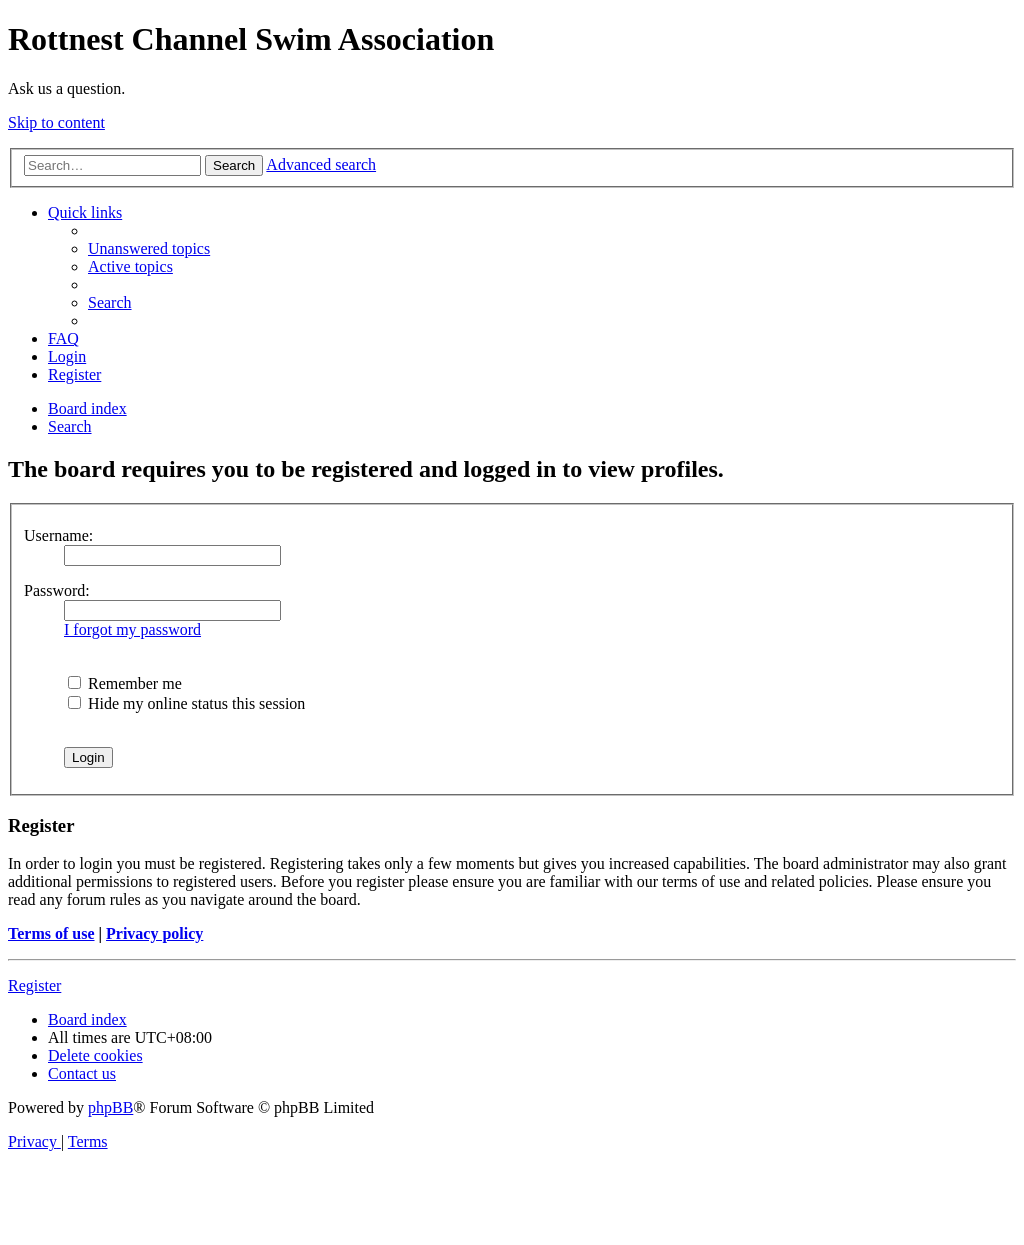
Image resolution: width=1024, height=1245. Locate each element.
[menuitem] (149, 248)
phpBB (110, 1107)
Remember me (125, 683)
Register (34, 985)
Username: (58, 535)
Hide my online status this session (186, 703)
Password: (57, 590)
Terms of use (51, 933)
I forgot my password (132, 629)
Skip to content (56, 122)
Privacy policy (154, 933)
